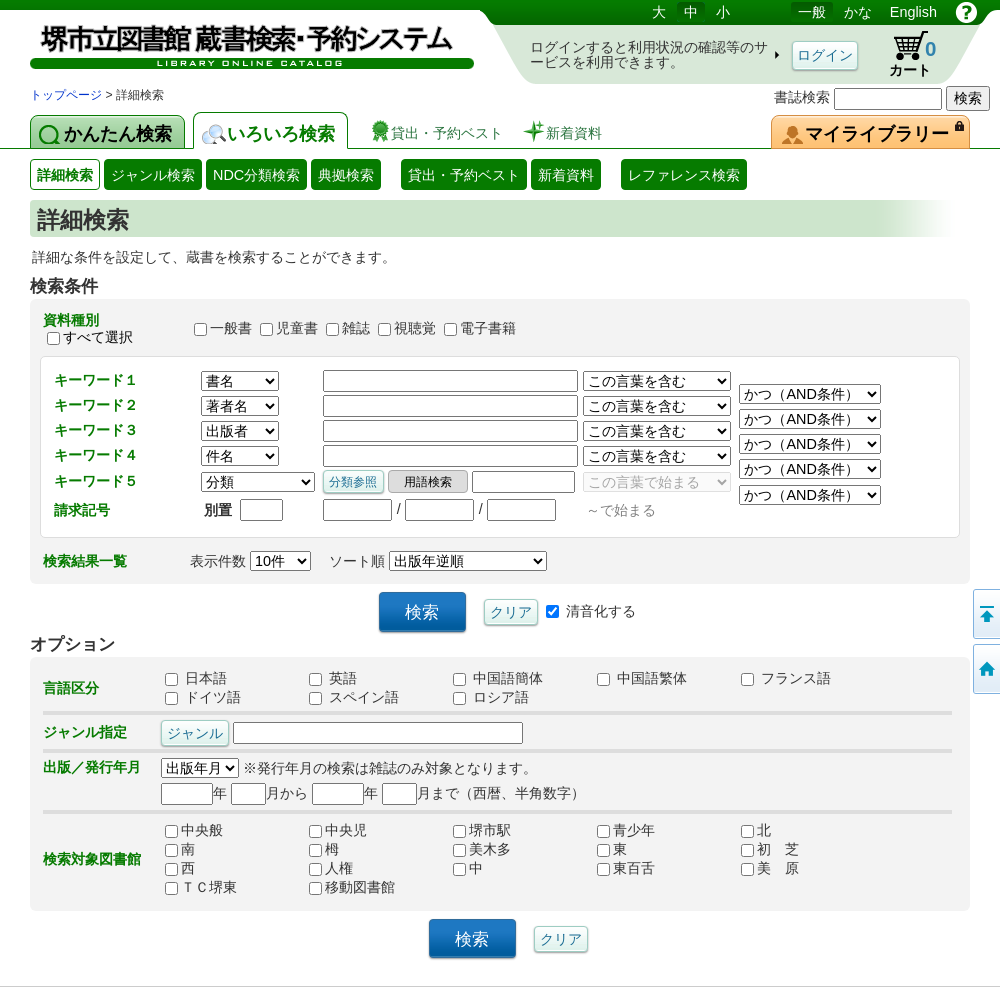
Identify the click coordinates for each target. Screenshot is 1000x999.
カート (903, 54)
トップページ (66, 95)
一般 (812, 12)
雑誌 (356, 329)
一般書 (231, 329)
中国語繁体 (642, 678)
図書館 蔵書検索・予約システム (240, 42)
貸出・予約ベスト (464, 175)
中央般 (194, 830)
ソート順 (438, 561)
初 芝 (770, 849)
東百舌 (626, 868)
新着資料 (566, 175)
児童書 (297, 329)
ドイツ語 (203, 697)
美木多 (482, 849)
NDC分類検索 (256, 175)
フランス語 (786, 678)
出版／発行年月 (92, 767)
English (913, 12)
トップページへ (985, 669)
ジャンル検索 (153, 175)
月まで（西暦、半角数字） (483, 793)
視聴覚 (415, 329)
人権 (331, 868)
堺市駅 (482, 830)
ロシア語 (491, 697)
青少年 (626, 830)
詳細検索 (65, 175)
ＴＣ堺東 (201, 887)
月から (269, 793)
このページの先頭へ (985, 614)
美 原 (770, 868)
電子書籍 (488, 329)
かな (858, 12)
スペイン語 (354, 697)
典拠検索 (346, 175)
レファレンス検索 (684, 175)
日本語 (196, 678)
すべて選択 (98, 337)
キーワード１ (96, 380)
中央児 (338, 830)
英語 (333, 678)
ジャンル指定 (85, 732)
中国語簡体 (498, 678)
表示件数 (250, 561)
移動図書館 (352, 887)
